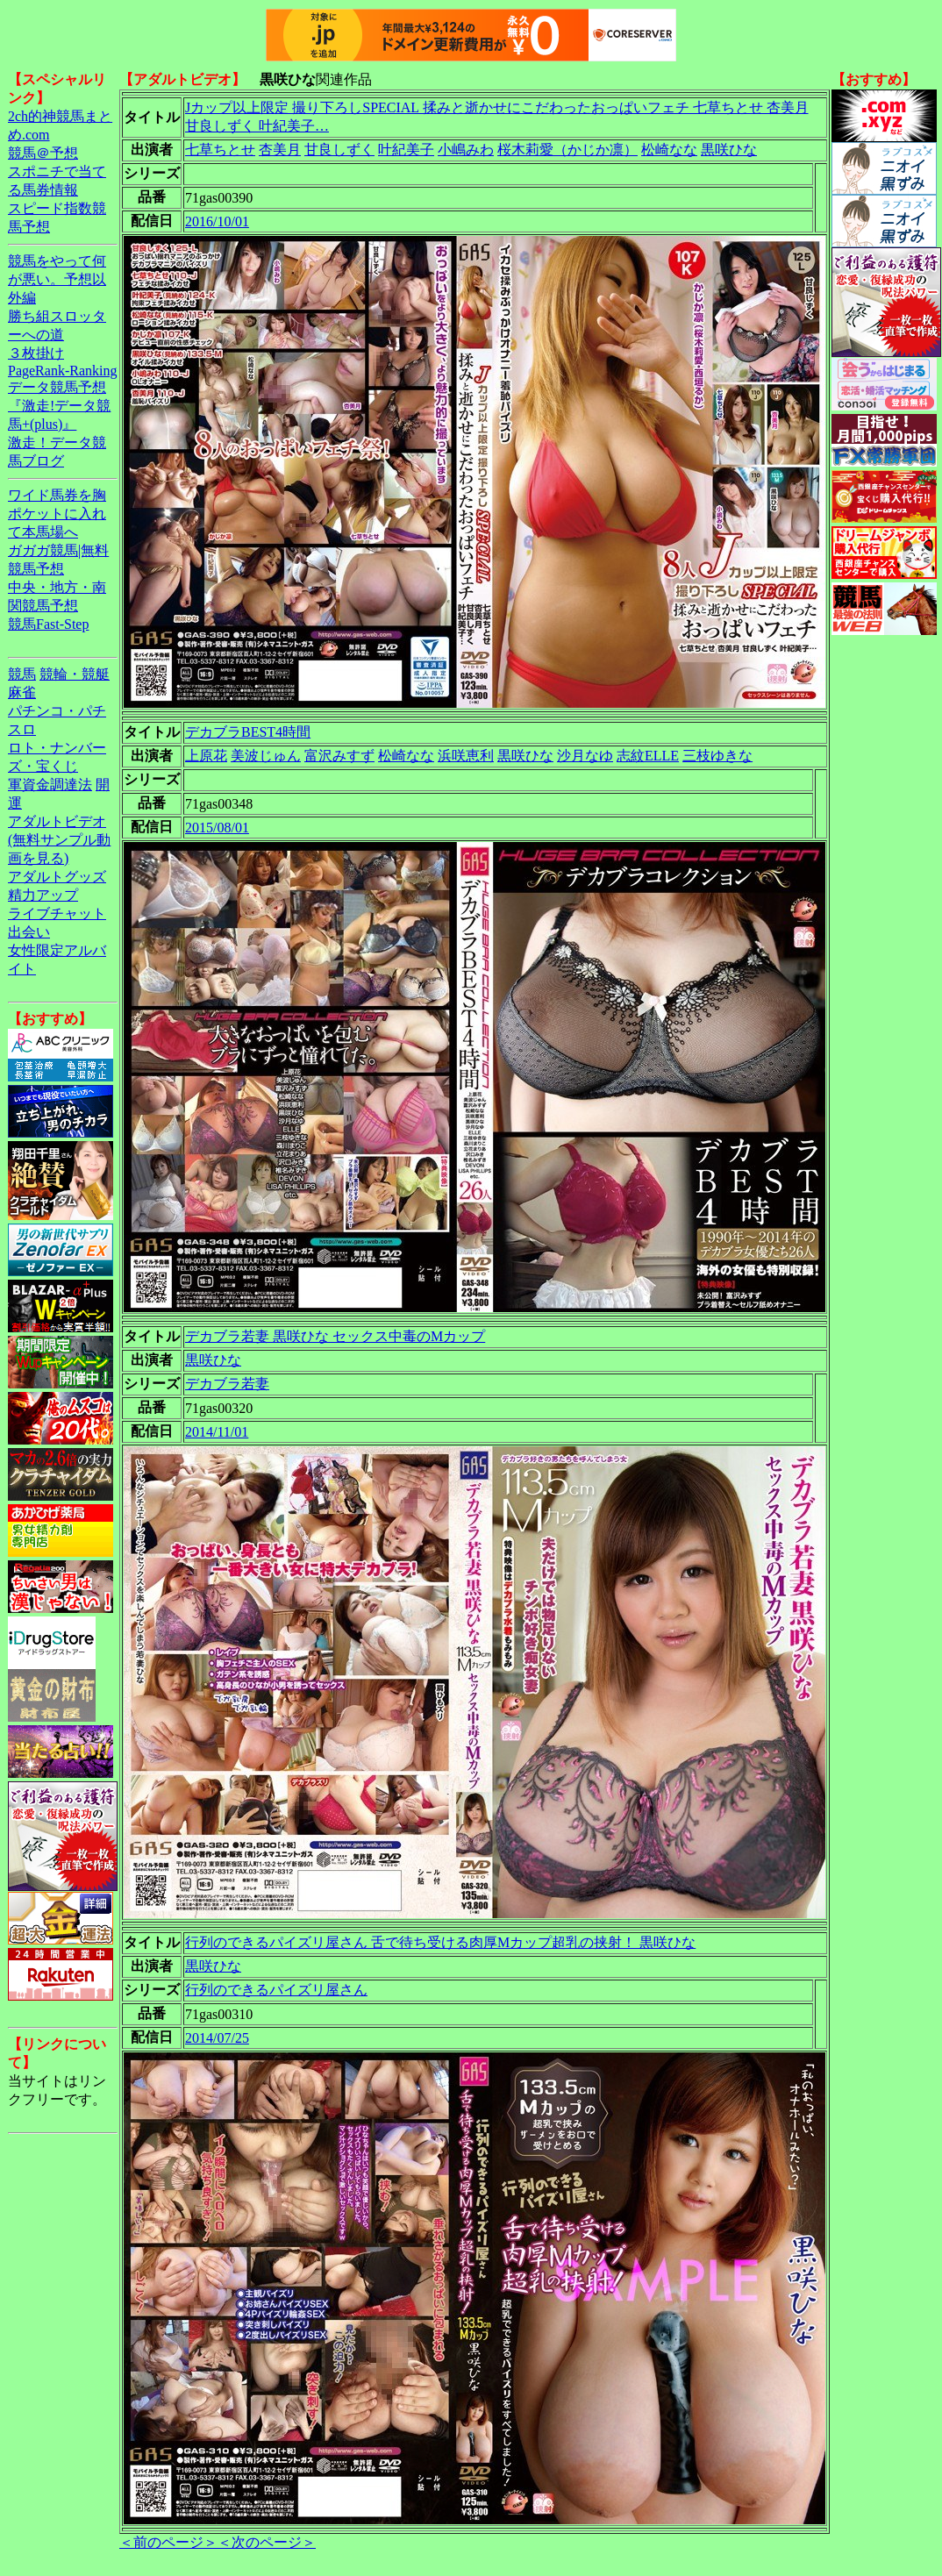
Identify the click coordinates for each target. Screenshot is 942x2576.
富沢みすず (339, 755)
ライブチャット (57, 913)
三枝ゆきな (717, 755)
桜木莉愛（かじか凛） (567, 149)
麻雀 (22, 692)
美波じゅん (266, 755)
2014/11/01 (216, 1431)
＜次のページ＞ (267, 2542)
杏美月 (280, 149)
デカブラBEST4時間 (247, 731)
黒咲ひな (729, 149)
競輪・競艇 (74, 674)
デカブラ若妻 (227, 1383)
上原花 (206, 755)
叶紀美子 (406, 149)
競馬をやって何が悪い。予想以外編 (57, 279)
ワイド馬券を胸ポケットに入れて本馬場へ (57, 513)
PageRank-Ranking (62, 370)
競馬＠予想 (43, 153)
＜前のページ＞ (168, 2542)
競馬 (22, 674)
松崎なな (669, 149)
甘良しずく (339, 149)
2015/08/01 (217, 827)
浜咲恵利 (466, 755)
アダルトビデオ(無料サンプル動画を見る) (59, 840)
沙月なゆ (585, 755)
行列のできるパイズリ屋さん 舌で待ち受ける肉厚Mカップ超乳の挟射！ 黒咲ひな (440, 1942)
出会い (29, 931)
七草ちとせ (220, 149)
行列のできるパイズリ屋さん (276, 1989)
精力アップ (43, 895)
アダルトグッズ (57, 876)
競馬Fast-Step (48, 624)
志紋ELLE (648, 755)
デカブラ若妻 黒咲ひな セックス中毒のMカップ (335, 1336)
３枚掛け (36, 353)
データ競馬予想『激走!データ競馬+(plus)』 (59, 406)
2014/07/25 (217, 2037)
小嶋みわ (466, 149)
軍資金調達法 (50, 784)
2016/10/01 (217, 221)
